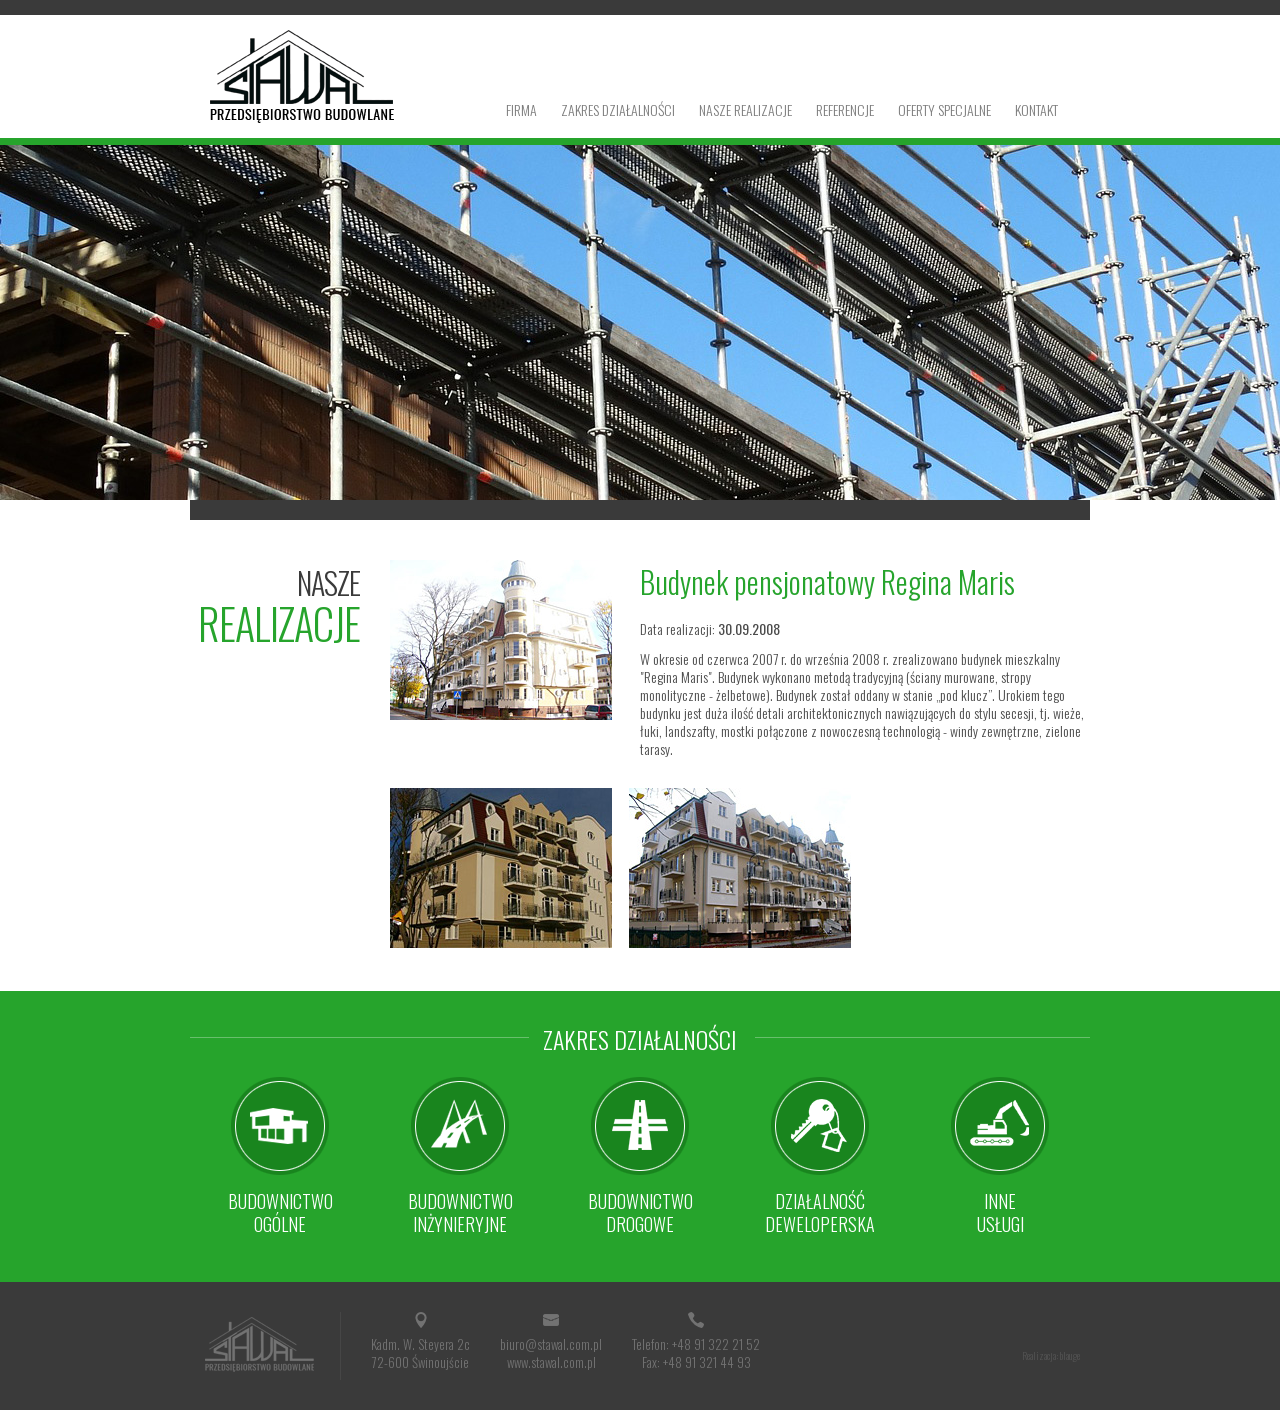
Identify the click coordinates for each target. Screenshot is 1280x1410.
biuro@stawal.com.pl (551, 1344)
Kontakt (1036, 109)
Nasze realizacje (745, 109)
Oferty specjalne (944, 109)
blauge (1070, 1355)
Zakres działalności (618, 109)
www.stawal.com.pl (551, 1362)
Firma (521, 109)
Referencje (845, 109)
